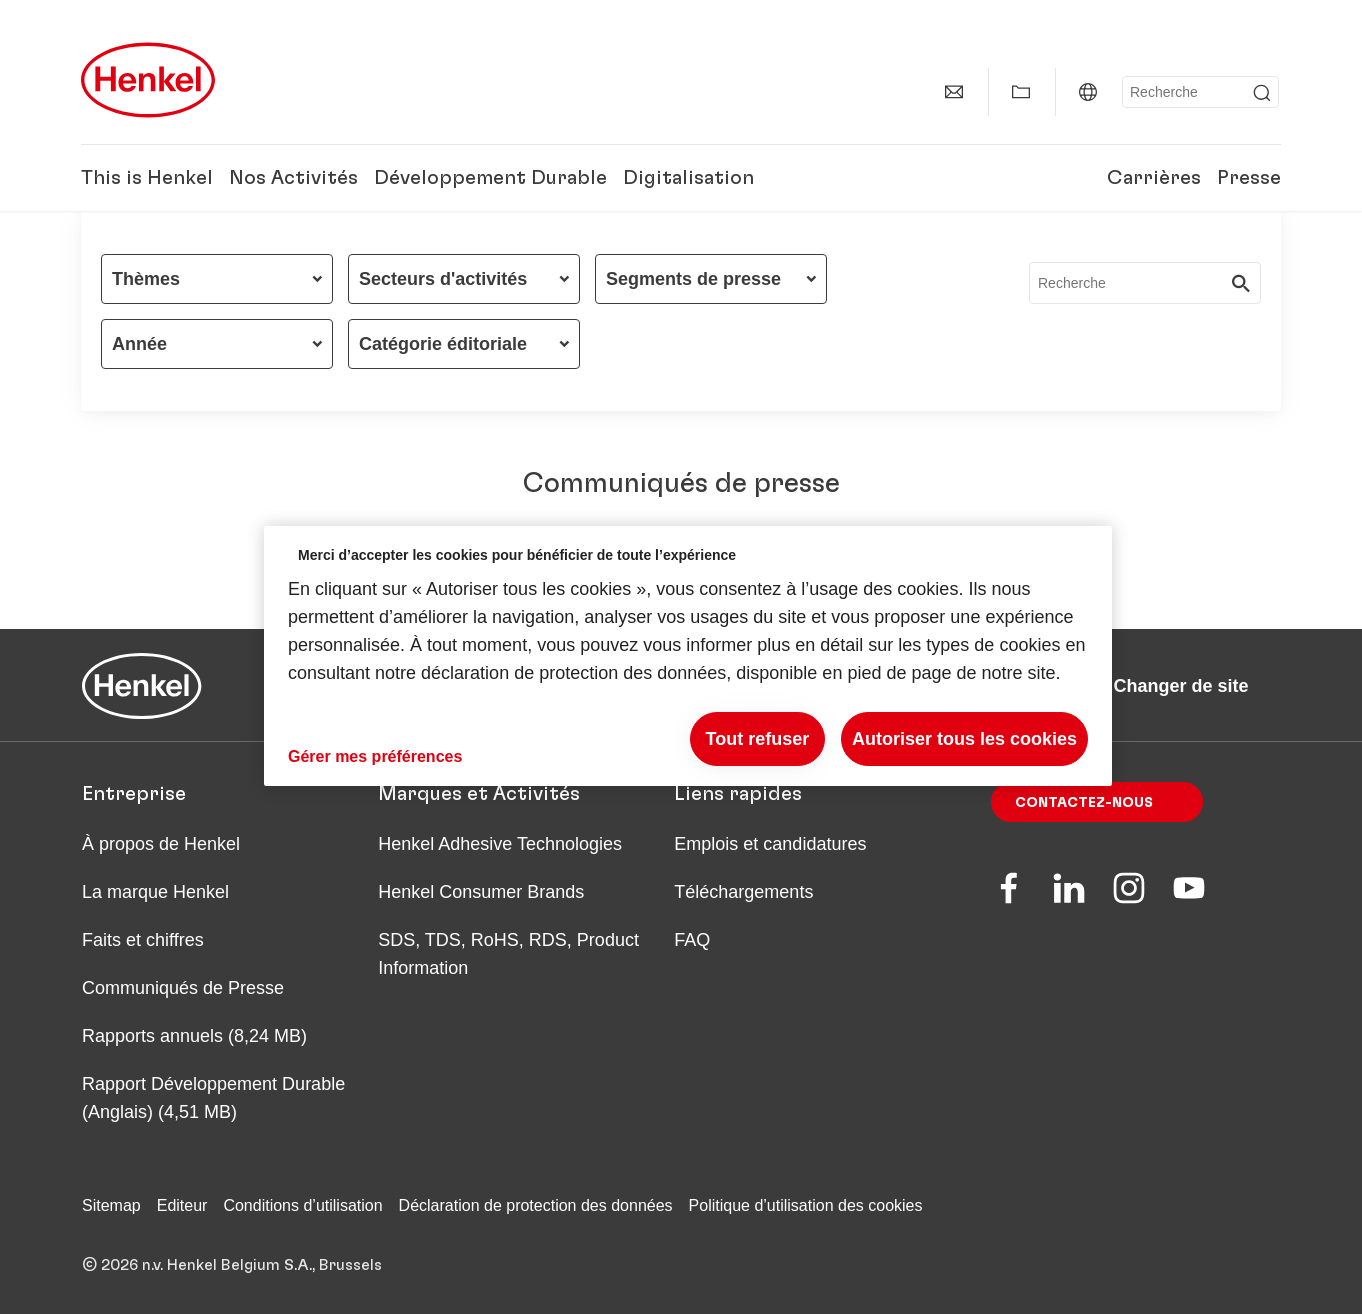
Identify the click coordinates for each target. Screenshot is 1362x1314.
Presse (1249, 178)
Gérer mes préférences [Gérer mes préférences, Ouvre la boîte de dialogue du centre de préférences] (375, 756)
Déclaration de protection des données (536, 1205)
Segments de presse (693, 279)
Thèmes (146, 279)
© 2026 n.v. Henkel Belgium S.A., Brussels (232, 1265)
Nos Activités (293, 178)
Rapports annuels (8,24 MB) (194, 1036)
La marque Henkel (155, 892)
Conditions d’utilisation (302, 1205)
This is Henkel (147, 178)
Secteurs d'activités (443, 279)
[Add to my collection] (1021, 92)
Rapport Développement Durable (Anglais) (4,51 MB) (213, 1098)
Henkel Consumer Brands (481, 892)
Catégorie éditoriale (443, 344)
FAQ (692, 940)
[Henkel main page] (148, 80)
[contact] (954, 92)
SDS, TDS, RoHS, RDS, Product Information (508, 954)
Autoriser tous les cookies (964, 739)
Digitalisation (688, 178)
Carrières (1154, 178)
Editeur (182, 1205)
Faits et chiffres (143, 940)
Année (139, 344)
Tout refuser (758, 739)
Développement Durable (490, 178)
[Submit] (1262, 93)
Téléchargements (743, 892)
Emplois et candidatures (770, 844)
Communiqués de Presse (183, 988)
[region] (688, 656)
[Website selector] (1088, 92)
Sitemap (111, 1205)
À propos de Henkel (161, 844)
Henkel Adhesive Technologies (500, 844)
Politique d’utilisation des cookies (806, 1205)
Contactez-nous (1084, 803)
